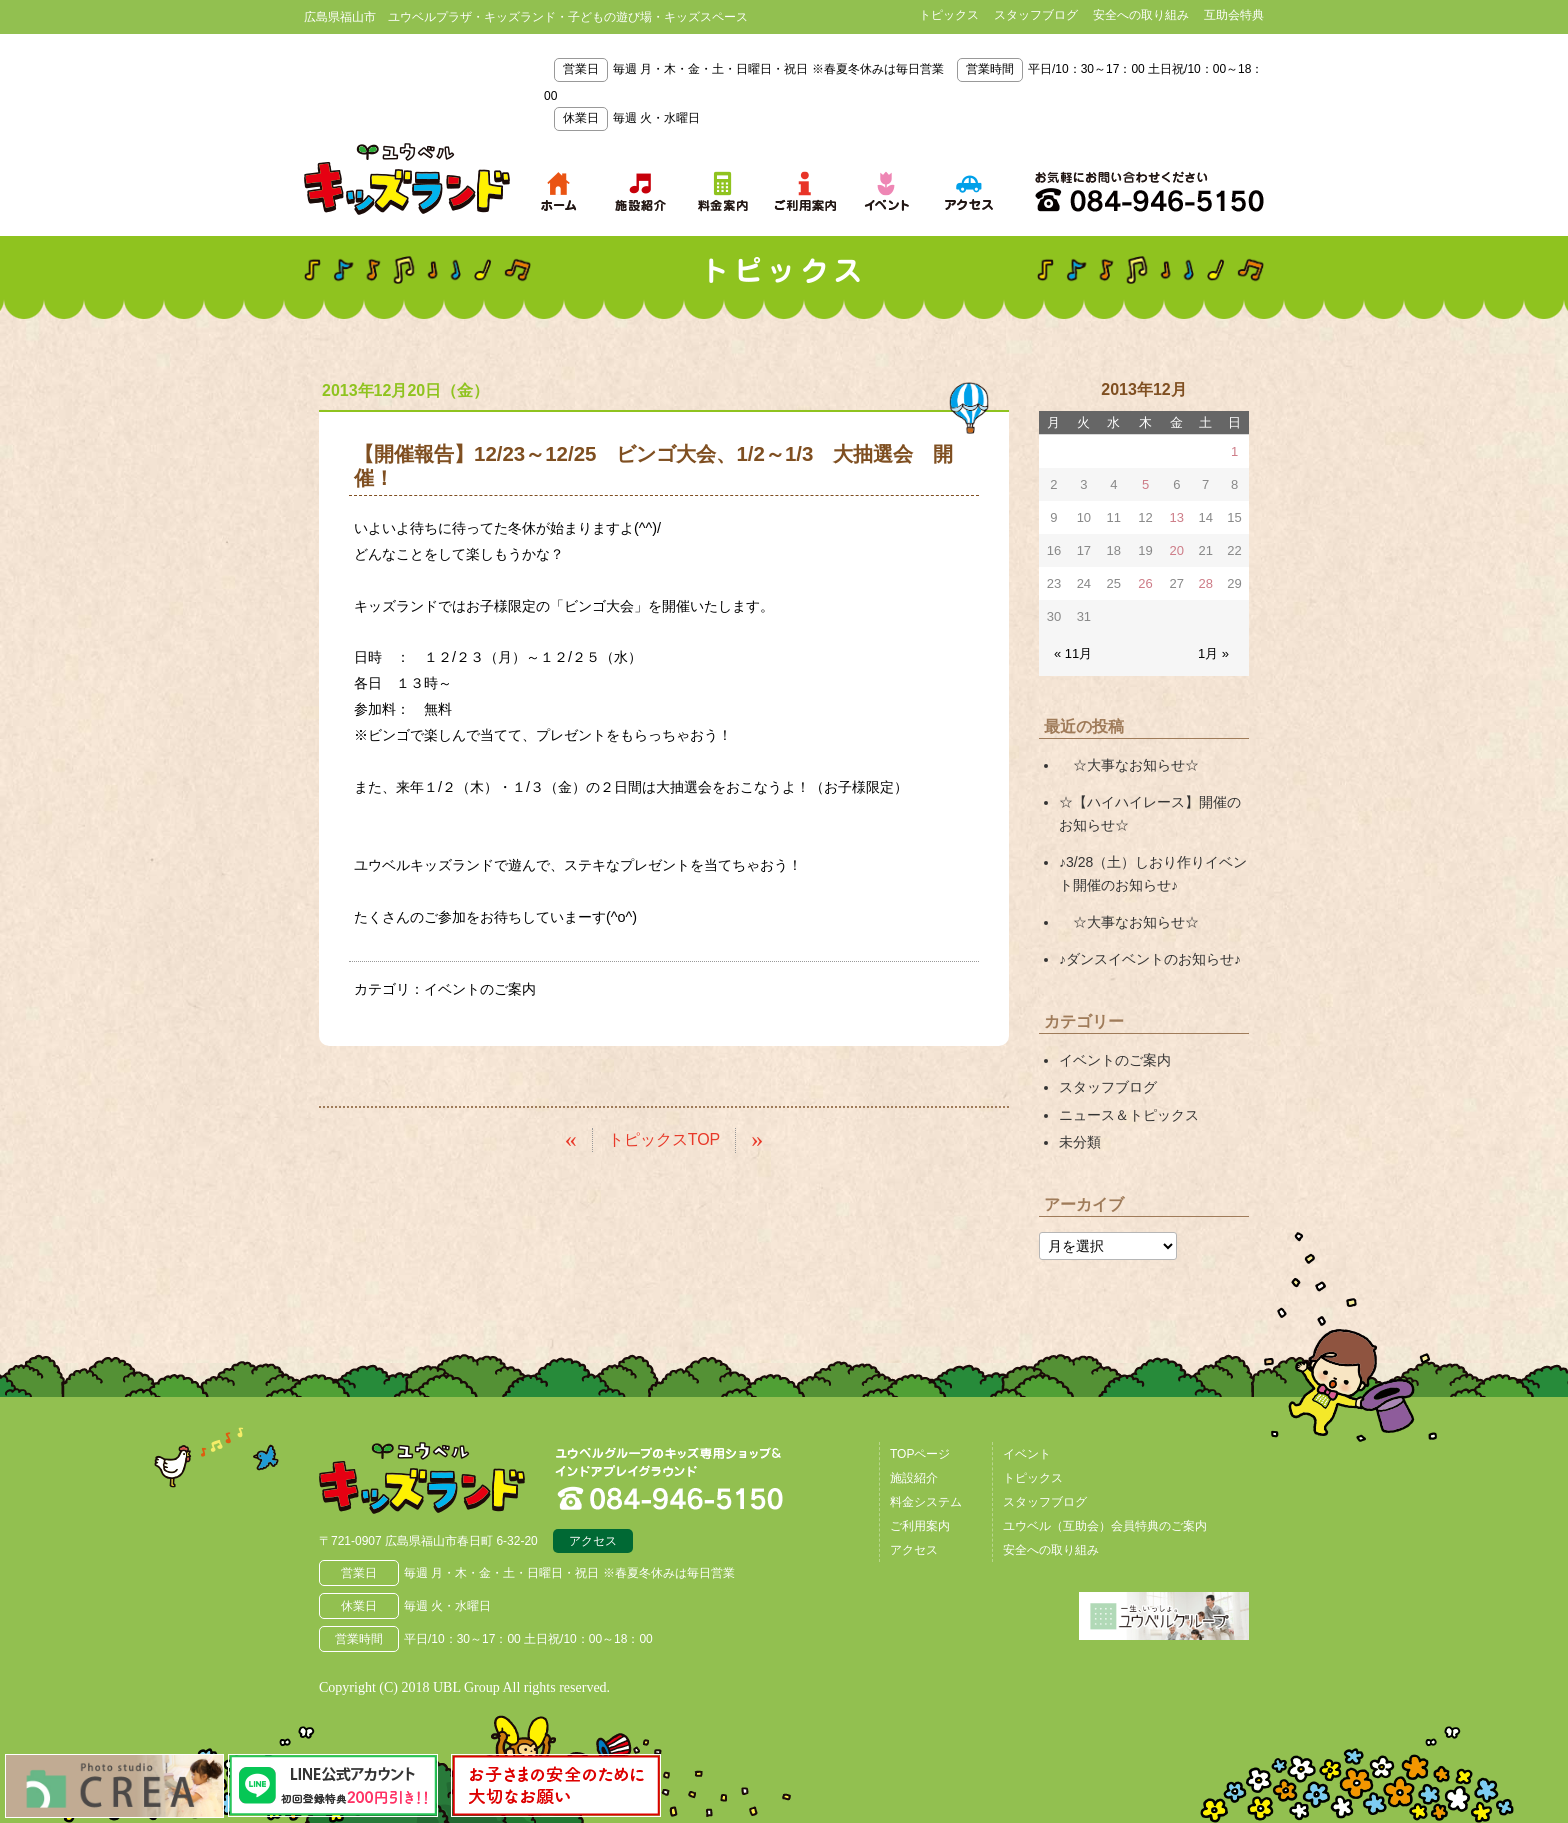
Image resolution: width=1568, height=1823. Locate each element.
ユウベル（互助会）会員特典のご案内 (1105, 1526)
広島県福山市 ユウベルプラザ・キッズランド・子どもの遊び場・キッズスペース (422, 1478)
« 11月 (1073, 653)
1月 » (1213, 653)
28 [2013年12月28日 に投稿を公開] (1205, 583)
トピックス (949, 15)
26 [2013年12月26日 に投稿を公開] (1145, 583)
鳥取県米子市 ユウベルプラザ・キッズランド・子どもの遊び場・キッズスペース (407, 179)
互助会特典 (1234, 15)
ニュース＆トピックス (1129, 1115)
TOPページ (920, 1454)
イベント (1027, 1454)
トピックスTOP (664, 1139)
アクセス (593, 1541)
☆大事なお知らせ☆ (1129, 765)
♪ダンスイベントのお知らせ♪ (1150, 959)
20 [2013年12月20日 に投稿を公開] (1177, 550)
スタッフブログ (1036, 15)
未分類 (1080, 1142)
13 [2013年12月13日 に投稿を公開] (1177, 517)
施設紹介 (914, 1478)
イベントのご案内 (480, 989)
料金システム (926, 1502)
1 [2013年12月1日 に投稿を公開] (1234, 451)
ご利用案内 (920, 1526)
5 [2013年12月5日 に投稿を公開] (1145, 484)
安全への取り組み (1141, 15)
